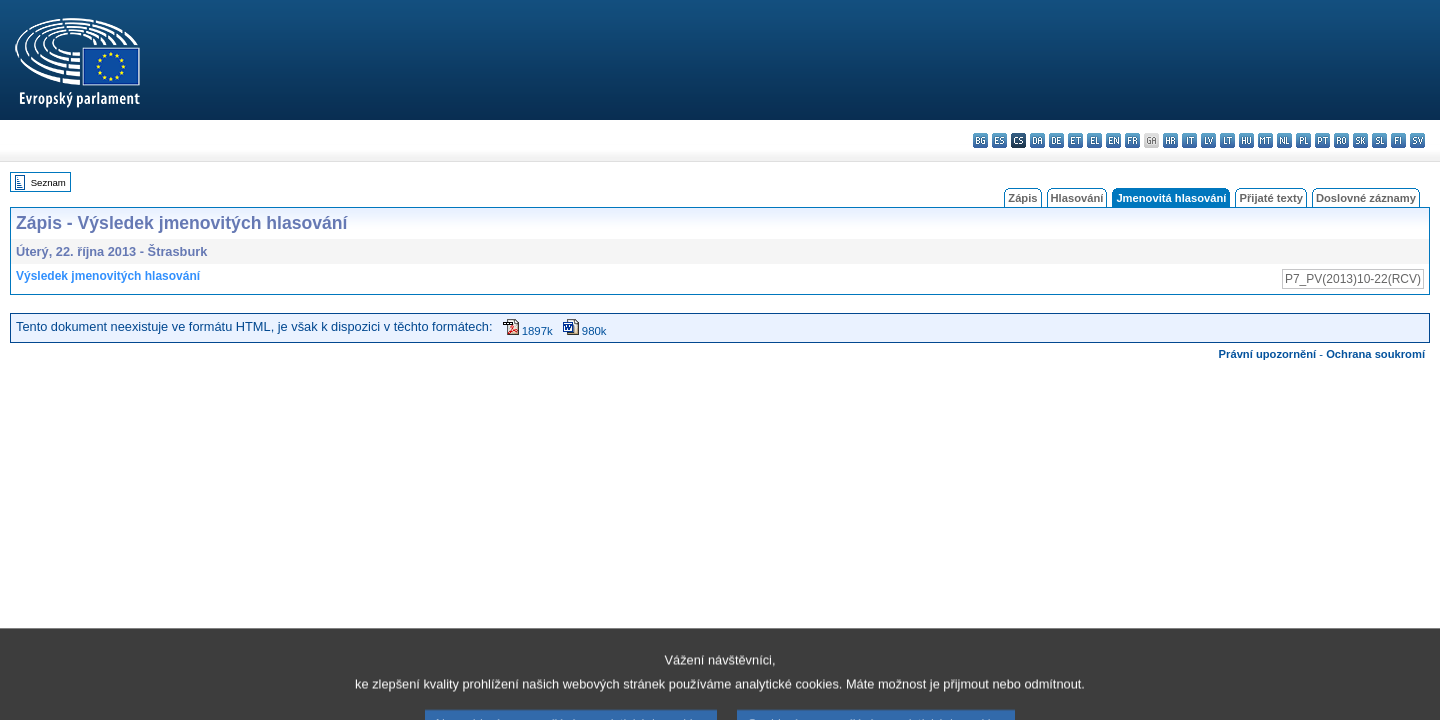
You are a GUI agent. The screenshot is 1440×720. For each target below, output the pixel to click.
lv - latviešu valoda (1208, 140)
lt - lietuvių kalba (1227, 140)
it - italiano (1189, 140)
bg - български (980, 140)
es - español (999, 140)
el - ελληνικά (1094, 140)
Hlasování (1077, 198)
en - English (1113, 140)
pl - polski (1303, 140)
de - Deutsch (1056, 140)
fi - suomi (1398, 140)
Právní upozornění (1268, 354)
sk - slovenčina (1360, 140)
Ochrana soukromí (1375, 354)
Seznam (48, 182)
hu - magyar (1246, 140)
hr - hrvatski (1170, 140)
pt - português (1322, 140)
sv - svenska (1417, 140)
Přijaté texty (1270, 198)
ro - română (1341, 140)
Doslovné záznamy (1366, 198)
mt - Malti (1265, 140)
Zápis (1022, 198)
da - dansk (1037, 140)
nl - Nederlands (1284, 140)
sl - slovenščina (1379, 140)
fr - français (1132, 140)
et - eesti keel (1075, 140)
